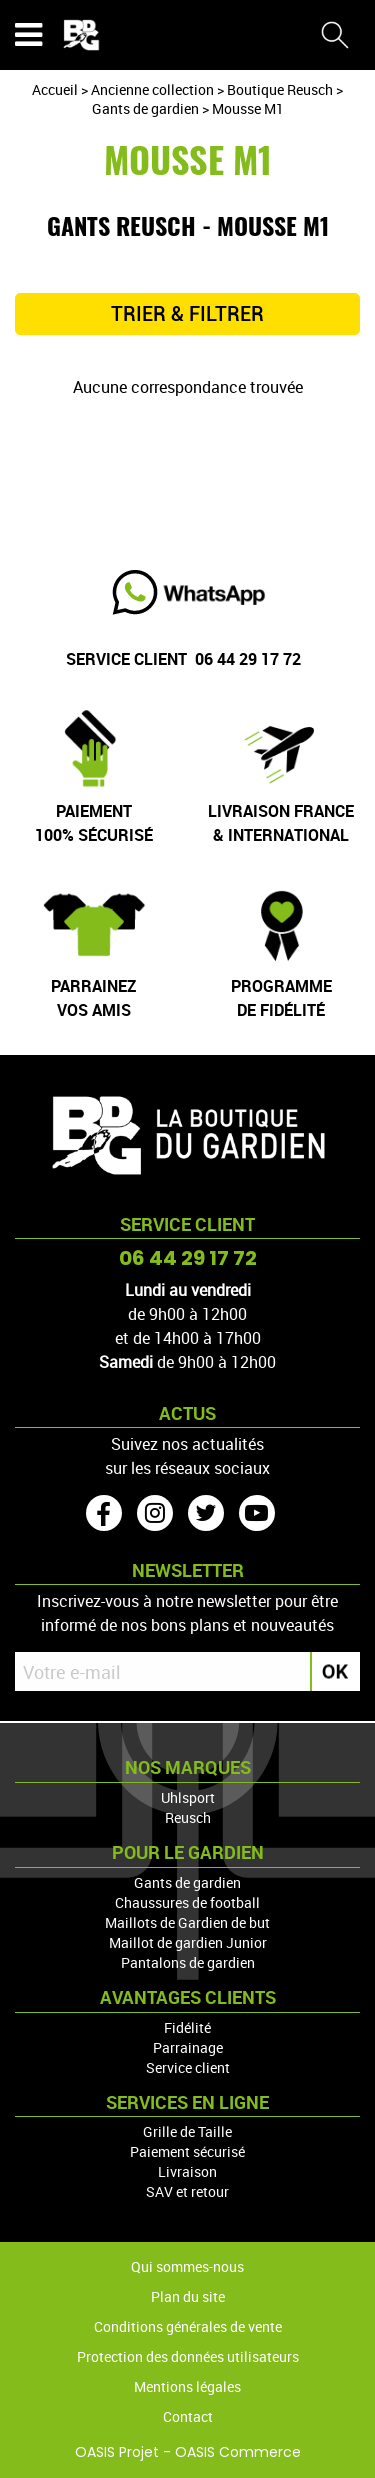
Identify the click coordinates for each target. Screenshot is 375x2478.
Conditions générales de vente (188, 2326)
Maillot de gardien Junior (188, 1942)
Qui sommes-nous (187, 2266)
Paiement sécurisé (187, 2151)
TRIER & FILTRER (187, 314)
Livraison (187, 2171)
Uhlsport (188, 1797)
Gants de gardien (187, 1882)
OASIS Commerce (238, 2452)
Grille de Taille (187, 2131)
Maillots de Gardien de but (187, 1922)
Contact (188, 2416)
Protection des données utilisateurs (188, 2356)
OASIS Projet (117, 2452)
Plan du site (188, 2296)
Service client (188, 2067)
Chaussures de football (187, 1902)
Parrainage (188, 2047)
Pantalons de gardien (188, 1962)
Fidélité (187, 2027)
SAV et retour (187, 2191)
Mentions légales (187, 2386)
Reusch (188, 1817)
